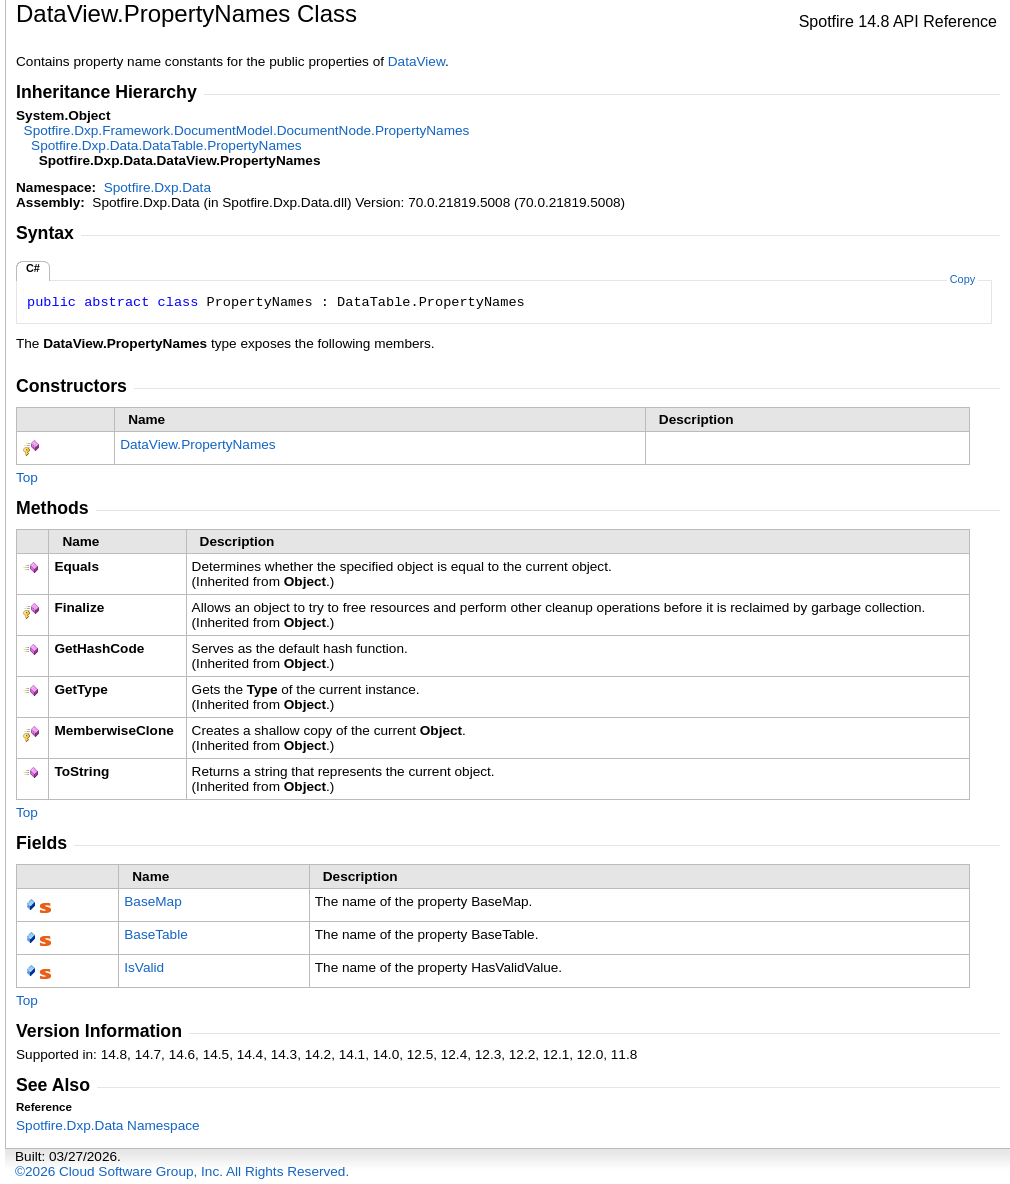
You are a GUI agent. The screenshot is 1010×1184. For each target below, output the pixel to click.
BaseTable (155, 934)
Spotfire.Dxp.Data (157, 187)
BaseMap (152, 901)
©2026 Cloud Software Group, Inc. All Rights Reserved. (182, 1171)
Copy (962, 279)
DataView (416, 61)
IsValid (144, 967)
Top (27, 477)
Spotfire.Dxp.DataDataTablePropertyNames (166, 145)
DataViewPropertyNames (197, 444)
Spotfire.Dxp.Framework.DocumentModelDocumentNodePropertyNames (247, 130)
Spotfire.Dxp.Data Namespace (108, 1125)
